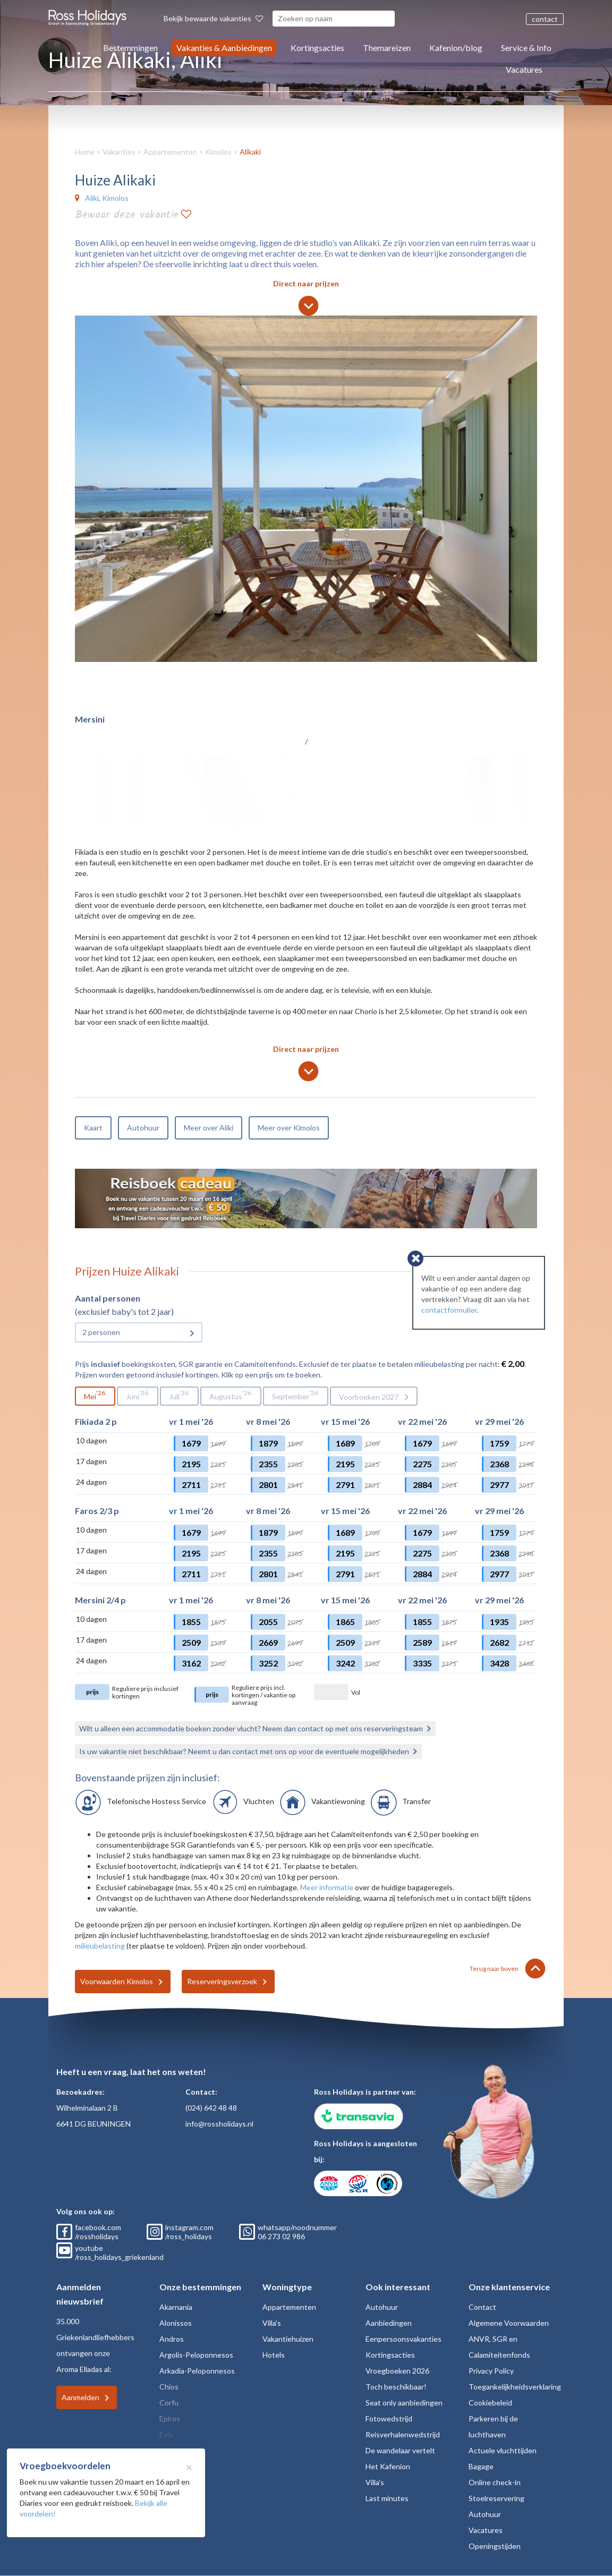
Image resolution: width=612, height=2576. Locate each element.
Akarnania (175, 2306)
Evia (166, 2434)
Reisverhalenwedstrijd (403, 2434)
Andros (171, 2338)
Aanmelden (80, 2397)
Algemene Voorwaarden (509, 2322)
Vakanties (119, 151)
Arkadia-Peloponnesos (197, 2370)
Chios (168, 2386)
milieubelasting (100, 1945)
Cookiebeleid (490, 2402)
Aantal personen (107, 1298)
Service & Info (526, 47)
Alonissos (175, 2322)
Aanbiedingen (389, 2322)
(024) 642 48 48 (211, 2107)
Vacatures (524, 69)
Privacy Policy (491, 2370)
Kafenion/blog (455, 47)
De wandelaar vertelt (400, 2450)
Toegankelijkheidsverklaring (515, 2386)
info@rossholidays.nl (219, 2123)
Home (85, 151)
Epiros (169, 2418)
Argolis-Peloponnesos (196, 2354)
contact (545, 18)
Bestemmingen (130, 47)
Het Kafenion (388, 2466)
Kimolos (218, 151)
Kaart (93, 1127)
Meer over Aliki (208, 1127)
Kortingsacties (317, 47)
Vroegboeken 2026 (397, 2370)
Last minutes (387, 2498)
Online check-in (495, 2482)
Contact (482, 2306)
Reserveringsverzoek (222, 1981)
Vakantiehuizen (287, 2338)
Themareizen (387, 47)
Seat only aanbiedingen (404, 2402)
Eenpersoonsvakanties (403, 2338)
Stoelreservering (496, 2498)
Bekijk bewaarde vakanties (213, 18)
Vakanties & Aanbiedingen (224, 47)
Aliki (92, 197)
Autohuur (143, 1127)
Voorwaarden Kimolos (116, 1981)
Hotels (273, 2354)
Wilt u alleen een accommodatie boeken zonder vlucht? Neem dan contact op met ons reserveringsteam (251, 1728)
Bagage (481, 2466)
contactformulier (449, 1309)
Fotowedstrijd (389, 2418)
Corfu (168, 2402)
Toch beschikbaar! (396, 2386)
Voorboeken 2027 (368, 1396)
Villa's (271, 2322)
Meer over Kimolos (289, 1127)
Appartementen (170, 151)
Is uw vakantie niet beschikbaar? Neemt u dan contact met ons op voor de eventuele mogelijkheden (244, 1751)
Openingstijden (495, 2546)
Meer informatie (326, 1887)
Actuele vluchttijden (503, 2450)
